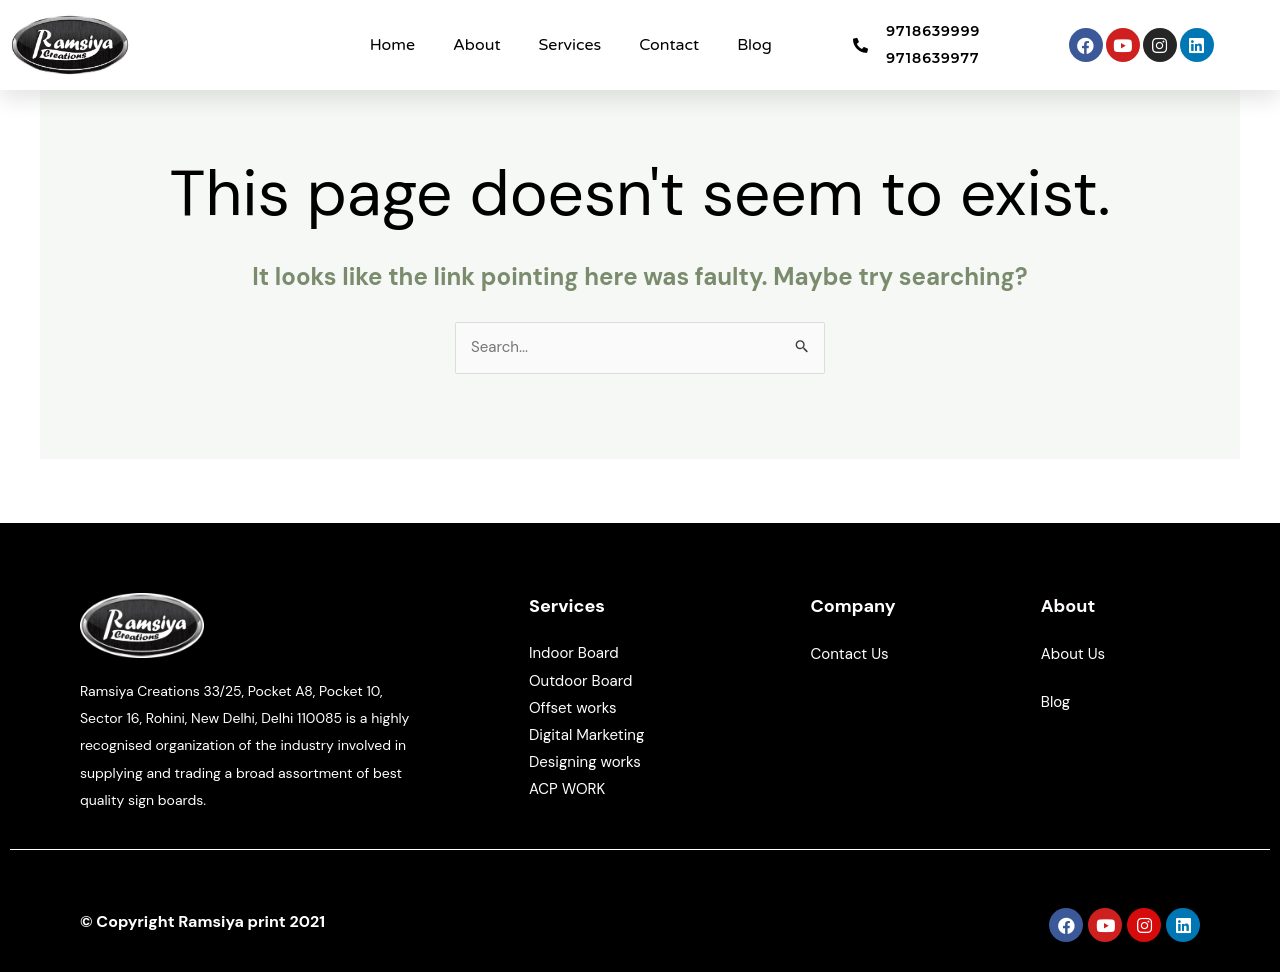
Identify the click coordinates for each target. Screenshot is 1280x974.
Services (570, 45)
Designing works (585, 764)
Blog (754, 45)
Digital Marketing (586, 737)
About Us (1075, 655)
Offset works (572, 709)
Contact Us (851, 655)
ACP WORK (567, 791)
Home (392, 45)
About (477, 45)
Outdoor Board (580, 682)
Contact (669, 45)
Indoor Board (574, 655)
